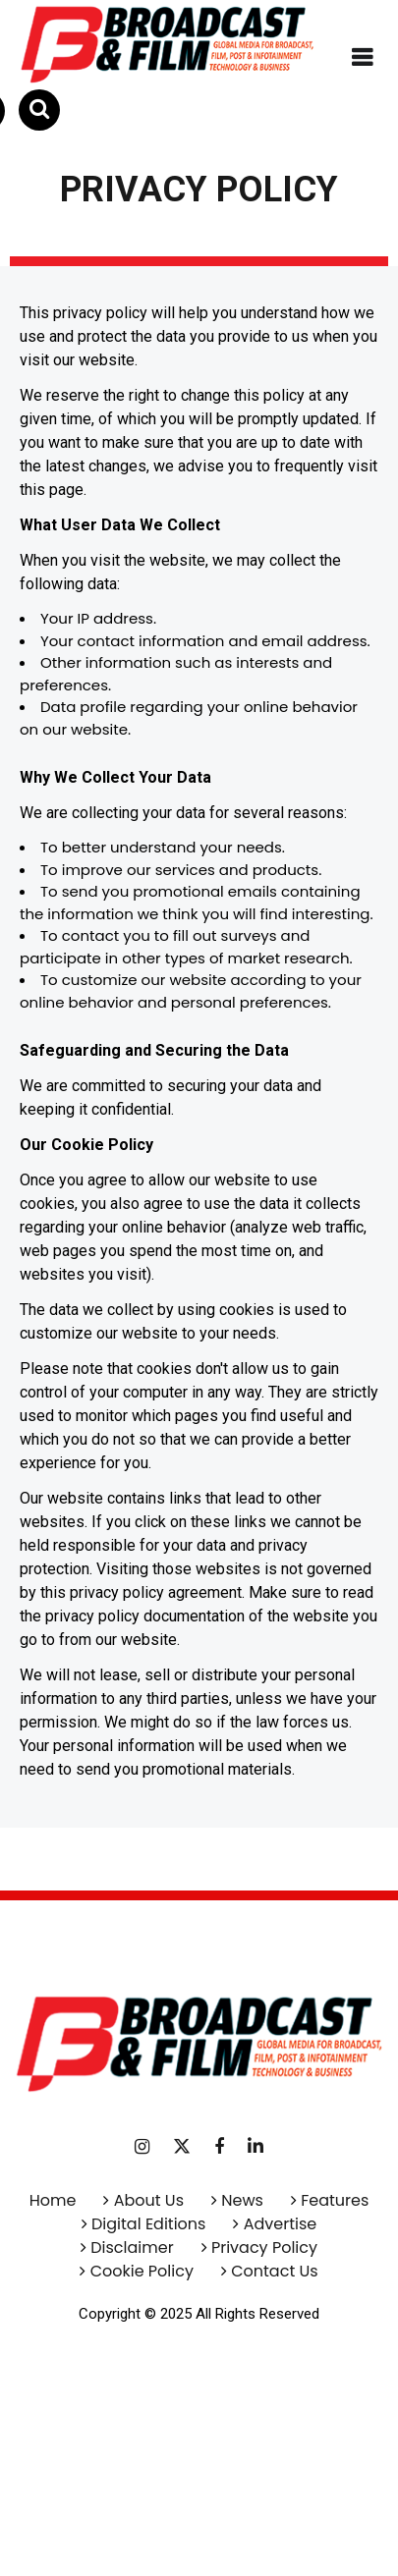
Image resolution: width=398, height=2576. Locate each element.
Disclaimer (131, 2247)
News (242, 2200)
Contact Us (274, 2271)
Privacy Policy (264, 2247)
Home (53, 2200)
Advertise (277, 2224)
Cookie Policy (142, 2271)
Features (335, 2200)
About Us (149, 2200)
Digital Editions (148, 2224)
